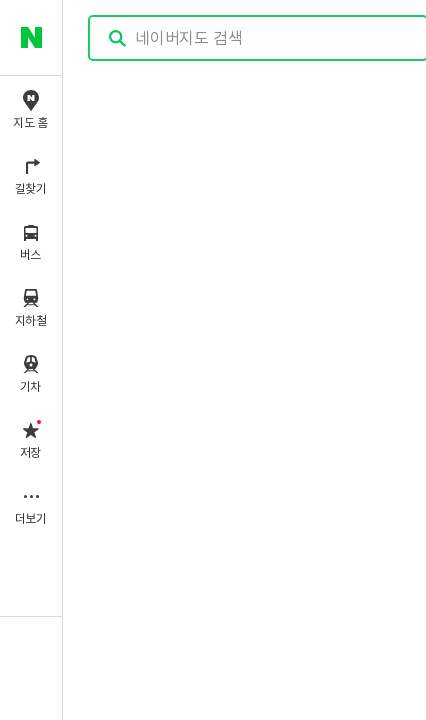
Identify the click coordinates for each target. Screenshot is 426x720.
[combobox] (259, 38)
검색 (118, 38)
